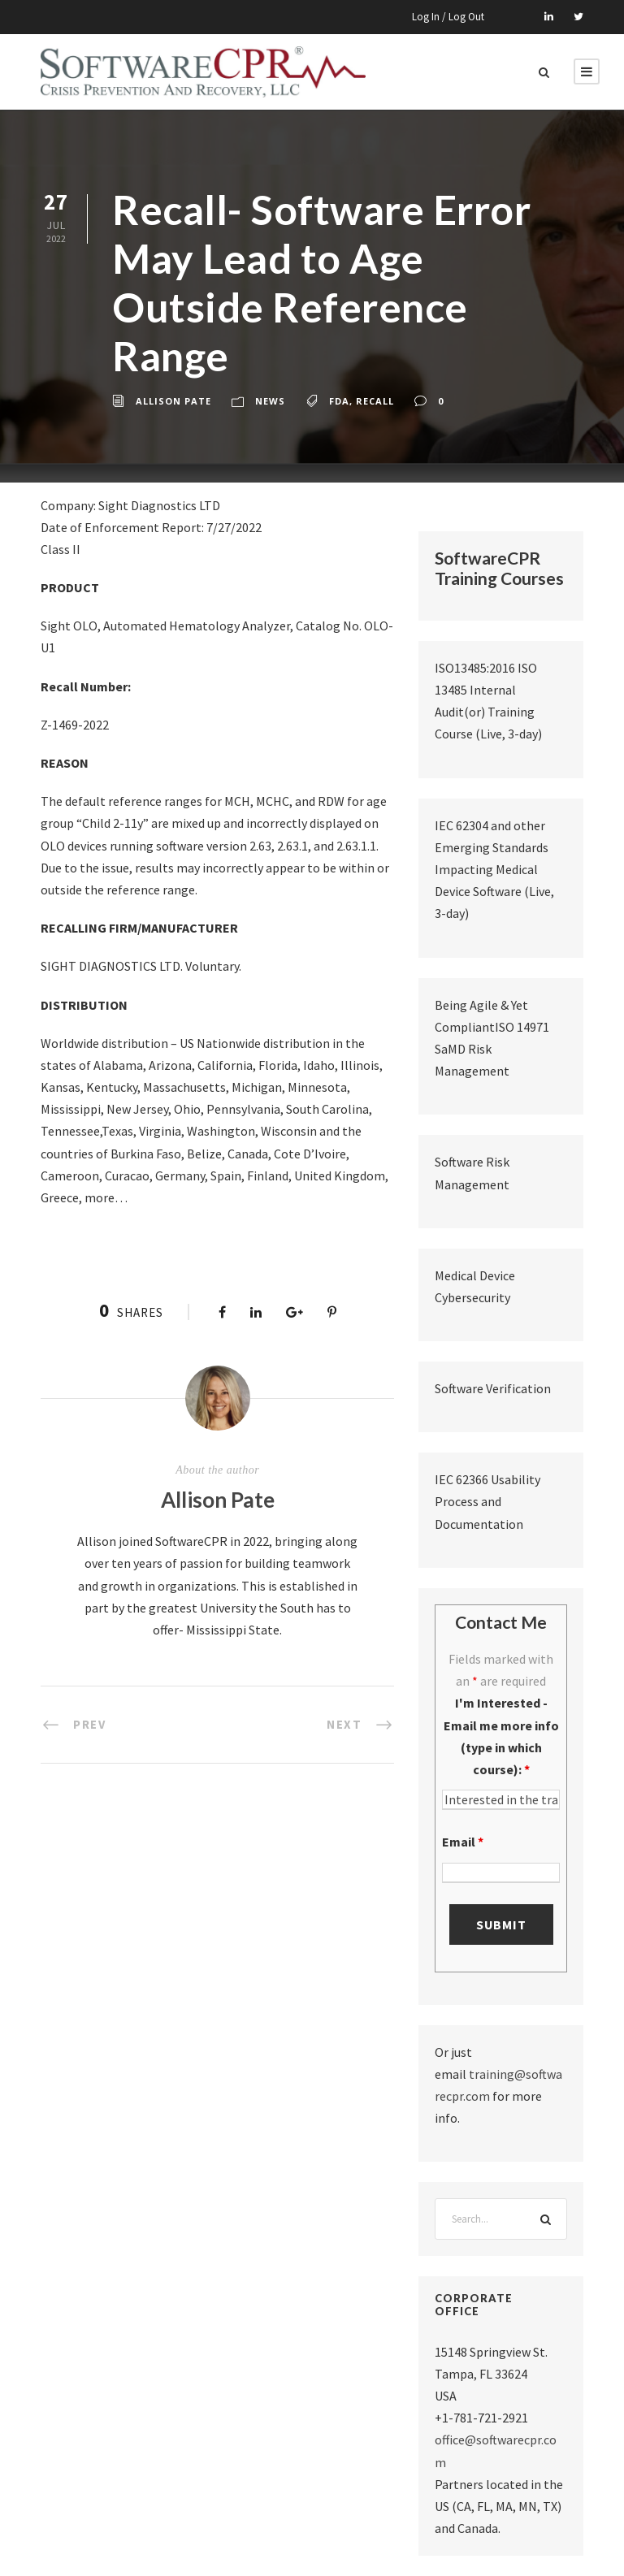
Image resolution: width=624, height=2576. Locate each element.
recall (375, 401)
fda (339, 401)
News (270, 401)
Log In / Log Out (448, 17)
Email (462, 1842)
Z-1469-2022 (75, 725)
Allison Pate (173, 401)
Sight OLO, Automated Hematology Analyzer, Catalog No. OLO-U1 (217, 636)
